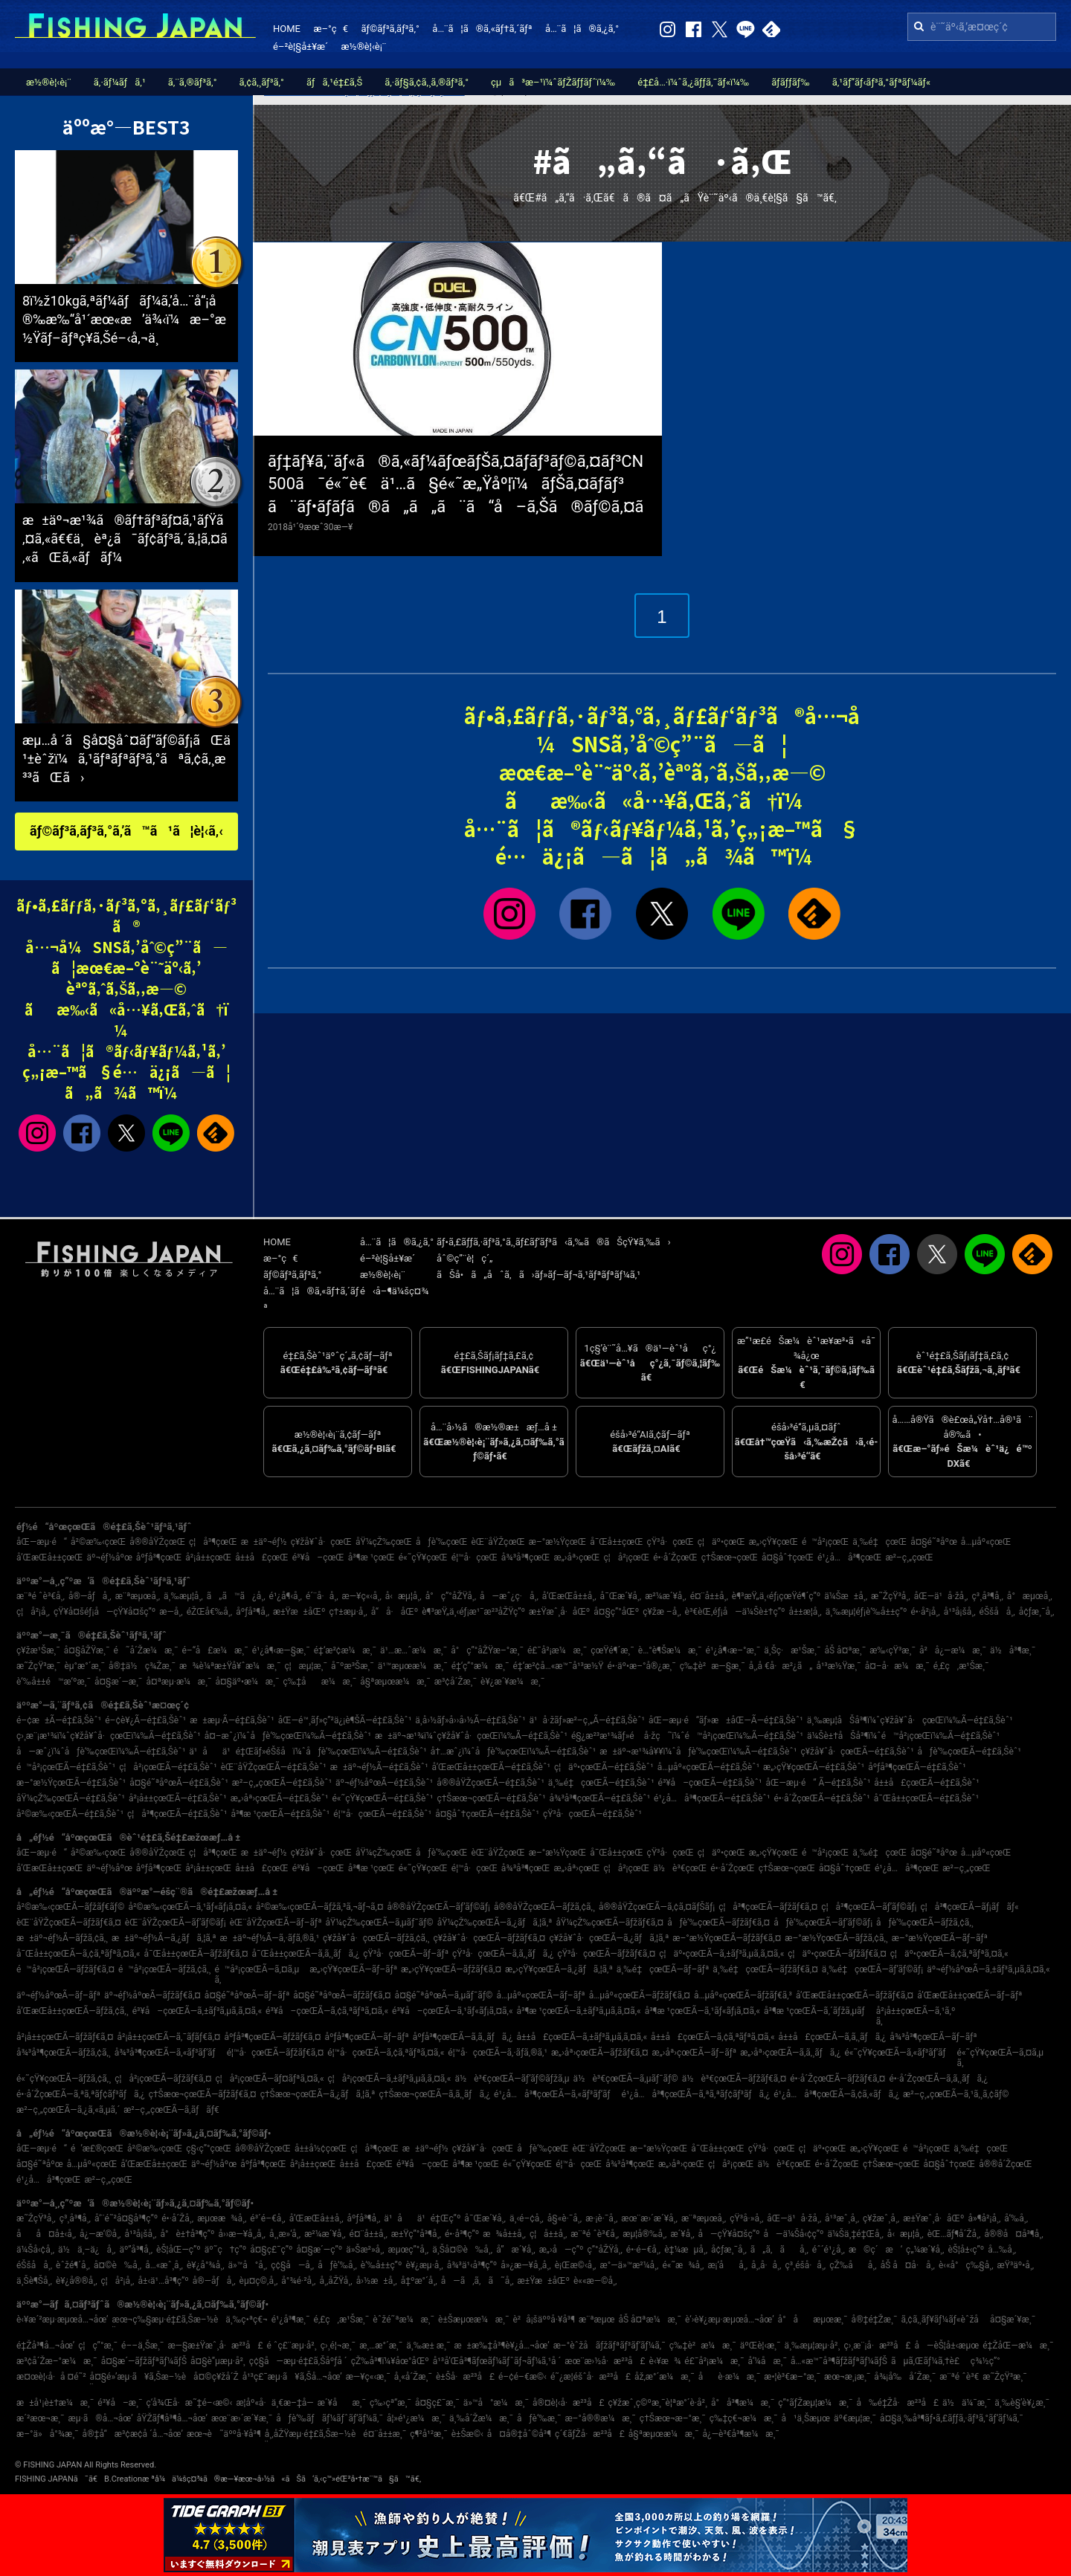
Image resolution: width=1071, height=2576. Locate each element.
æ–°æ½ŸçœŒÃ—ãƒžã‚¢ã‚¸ (836, 1938)
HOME (286, 28)
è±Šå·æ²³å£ (465, 2377)
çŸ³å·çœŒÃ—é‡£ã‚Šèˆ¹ (592, 1814)
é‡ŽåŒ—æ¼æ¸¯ (1017, 2345)
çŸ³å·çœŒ (670, 1542)
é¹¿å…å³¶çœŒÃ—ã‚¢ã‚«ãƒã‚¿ (836, 2094)
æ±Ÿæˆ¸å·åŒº (559, 1612)
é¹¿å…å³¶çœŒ (849, 1557)
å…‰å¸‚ (1002, 2249)
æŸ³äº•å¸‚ (1016, 2265)
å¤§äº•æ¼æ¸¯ (247, 1681)
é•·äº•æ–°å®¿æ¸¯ (641, 1666)
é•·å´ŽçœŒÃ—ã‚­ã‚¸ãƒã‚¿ (938, 2078)
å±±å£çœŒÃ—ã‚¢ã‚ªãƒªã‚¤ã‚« (712, 2037)
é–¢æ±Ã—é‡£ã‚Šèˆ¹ (58, 1720)
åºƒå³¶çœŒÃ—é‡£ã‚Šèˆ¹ (916, 1767)
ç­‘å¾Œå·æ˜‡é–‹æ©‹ (189, 2403)
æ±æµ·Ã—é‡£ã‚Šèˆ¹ (232, 1720)
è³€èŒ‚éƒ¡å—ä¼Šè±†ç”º (735, 1612)
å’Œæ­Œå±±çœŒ (49, 1557)
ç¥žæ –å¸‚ (662, 1612)
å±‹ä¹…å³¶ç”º (163, 2281)
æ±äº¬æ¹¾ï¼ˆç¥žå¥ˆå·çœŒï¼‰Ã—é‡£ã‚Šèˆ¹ (471, 1736)
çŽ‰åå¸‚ (852, 2265)
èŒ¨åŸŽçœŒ (497, 1542)
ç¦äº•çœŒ (721, 1542)
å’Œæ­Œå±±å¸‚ (569, 1596)
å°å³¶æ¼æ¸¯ (742, 2403)
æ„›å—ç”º (561, 2249)
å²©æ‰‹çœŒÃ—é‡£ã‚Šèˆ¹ (69, 1814)
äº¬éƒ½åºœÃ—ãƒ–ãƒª (58, 1995)
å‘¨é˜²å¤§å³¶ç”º (126, 2218)
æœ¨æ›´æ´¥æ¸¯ (241, 2418)
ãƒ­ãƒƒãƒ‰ (790, 82)
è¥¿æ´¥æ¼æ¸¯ (512, 1681)
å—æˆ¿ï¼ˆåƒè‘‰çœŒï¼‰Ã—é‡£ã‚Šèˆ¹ (100, 1751)
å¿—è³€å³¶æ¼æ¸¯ (740, 2434)
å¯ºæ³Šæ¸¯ (352, 1666)
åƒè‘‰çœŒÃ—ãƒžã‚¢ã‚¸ (925, 1922)
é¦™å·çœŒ (474, 1557)
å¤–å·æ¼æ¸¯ (897, 1666)
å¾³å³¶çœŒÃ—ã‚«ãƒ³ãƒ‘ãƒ (169, 2052)
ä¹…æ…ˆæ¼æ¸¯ (413, 1650)
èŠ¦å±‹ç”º (966, 2249)
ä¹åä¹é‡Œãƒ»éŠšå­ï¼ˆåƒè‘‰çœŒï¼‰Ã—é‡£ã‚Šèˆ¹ (307, 1751)
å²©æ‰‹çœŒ (98, 1542)
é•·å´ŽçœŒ (675, 1557)
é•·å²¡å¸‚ (924, 1612)
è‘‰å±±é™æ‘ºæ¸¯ (53, 1681)
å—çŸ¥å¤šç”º (729, 2234)
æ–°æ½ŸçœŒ (557, 1542)
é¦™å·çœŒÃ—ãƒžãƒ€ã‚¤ (275, 2052)
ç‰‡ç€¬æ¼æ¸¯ (744, 2418)
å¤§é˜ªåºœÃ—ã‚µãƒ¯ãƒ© (444, 1995)
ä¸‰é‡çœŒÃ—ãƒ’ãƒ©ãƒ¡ (872, 1969)
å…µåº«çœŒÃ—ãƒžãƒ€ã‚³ (743, 1995)
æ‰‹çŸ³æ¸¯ (892, 1650)
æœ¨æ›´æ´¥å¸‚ (649, 2218)
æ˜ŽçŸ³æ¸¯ (38, 1666)
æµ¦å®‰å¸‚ (644, 2234)
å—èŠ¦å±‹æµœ (946, 2345)
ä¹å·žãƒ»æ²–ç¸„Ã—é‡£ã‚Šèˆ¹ (587, 1720)
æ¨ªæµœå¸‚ (137, 1596)
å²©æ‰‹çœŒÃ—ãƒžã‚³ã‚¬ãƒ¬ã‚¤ (320, 1907)
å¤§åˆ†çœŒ (788, 1557)
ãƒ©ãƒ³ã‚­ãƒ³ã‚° (390, 28)
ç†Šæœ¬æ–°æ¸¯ (673, 2418)
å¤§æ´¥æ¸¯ (1012, 2319)
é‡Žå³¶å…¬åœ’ (45, 2345)
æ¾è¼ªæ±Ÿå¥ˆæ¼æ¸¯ (229, 1666)
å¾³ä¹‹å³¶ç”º (472, 2265)
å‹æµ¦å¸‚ (403, 1596)
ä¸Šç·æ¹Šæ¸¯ (792, 1650)
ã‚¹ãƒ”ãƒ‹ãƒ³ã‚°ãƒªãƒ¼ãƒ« (881, 82)
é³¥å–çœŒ (318, 1557)
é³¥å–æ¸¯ (119, 2403)
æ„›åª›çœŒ (577, 1557)
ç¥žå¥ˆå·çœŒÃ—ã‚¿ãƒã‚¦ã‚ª (609, 1938)
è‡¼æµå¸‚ (685, 2249)
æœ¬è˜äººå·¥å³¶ (224, 2434)
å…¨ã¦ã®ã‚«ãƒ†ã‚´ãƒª (482, 28)
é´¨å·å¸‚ (322, 1596)
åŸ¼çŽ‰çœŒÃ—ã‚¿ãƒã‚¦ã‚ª (495, 1922)
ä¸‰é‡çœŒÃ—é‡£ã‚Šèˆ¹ (601, 1783)
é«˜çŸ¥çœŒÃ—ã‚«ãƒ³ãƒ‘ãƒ (898, 2052)
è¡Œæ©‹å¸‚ (575, 2265)
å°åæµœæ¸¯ (813, 2319)
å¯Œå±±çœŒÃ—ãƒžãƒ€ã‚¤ (196, 1954)
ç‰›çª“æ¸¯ (390, 2403)
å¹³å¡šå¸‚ (960, 1612)
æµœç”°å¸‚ (408, 2249)
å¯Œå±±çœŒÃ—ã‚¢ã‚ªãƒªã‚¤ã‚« (78, 1954)
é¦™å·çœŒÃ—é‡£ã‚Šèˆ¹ (382, 1814)
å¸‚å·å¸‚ (766, 2265)
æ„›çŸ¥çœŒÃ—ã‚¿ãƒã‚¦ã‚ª (559, 1969)
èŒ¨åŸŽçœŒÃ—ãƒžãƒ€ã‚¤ (68, 1922)
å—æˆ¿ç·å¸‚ (509, 1596)
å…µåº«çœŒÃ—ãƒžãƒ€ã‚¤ (639, 1995)
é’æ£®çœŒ (97, 2148)
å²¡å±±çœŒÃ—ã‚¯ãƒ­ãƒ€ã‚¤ (168, 2037)
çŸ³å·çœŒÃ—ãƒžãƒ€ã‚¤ (606, 1954)
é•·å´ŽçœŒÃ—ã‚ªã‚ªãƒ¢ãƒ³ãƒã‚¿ (80, 2094)
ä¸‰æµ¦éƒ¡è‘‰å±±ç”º (866, 1612)
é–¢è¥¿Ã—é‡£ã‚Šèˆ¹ (145, 1720)
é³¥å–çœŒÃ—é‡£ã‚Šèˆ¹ (710, 1783)
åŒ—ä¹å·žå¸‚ (941, 1596)
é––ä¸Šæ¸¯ (142, 2345)
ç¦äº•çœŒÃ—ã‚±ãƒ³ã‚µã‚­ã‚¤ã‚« (721, 1954)
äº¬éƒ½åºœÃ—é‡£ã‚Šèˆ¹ (384, 1783)
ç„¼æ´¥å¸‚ (925, 2249)
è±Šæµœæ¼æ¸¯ (473, 2319)
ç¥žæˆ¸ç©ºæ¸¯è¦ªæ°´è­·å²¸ (657, 2403)
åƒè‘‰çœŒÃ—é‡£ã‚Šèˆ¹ (969, 1751)
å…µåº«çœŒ (986, 1542)
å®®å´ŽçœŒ (1005, 2164)
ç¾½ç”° (985, 2361)
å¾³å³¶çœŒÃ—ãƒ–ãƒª (933, 2037)
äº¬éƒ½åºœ (109, 1557)
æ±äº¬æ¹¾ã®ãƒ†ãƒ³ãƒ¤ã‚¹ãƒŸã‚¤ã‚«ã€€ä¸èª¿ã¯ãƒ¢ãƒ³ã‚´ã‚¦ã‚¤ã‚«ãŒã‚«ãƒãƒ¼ (125, 538)
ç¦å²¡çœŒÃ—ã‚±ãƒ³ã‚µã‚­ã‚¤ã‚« (389, 2078)
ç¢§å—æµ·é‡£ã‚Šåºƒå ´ (298, 2361)
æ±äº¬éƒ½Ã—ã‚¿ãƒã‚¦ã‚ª (164, 1938)
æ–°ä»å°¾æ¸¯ (47, 2434)
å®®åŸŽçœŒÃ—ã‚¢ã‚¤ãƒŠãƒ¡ (657, 1907)
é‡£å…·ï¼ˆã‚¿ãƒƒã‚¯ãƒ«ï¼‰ (693, 82)
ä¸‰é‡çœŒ (879, 1542)
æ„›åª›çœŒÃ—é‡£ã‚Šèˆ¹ (280, 1798)
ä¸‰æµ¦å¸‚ (183, 1596)
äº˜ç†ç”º (226, 2249)
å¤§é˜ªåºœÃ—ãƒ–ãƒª (247, 1995)
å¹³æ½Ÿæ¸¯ (838, 1666)
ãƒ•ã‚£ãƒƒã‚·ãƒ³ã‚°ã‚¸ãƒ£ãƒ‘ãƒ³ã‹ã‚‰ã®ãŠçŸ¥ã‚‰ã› (554, 1241)
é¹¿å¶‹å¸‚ (285, 1596)
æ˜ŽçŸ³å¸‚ (890, 1596)
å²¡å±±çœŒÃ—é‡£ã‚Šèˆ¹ (178, 1798)
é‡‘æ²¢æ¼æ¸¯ (345, 1650)
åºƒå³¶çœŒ (159, 1557)
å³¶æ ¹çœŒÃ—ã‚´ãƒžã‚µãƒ (818, 2011)
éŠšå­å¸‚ (997, 1612)
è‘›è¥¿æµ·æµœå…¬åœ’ (729, 2319)
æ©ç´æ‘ (875, 2249)
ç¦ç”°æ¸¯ (98, 2345)
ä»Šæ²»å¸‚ (365, 2249)
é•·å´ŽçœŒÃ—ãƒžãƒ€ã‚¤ (837, 2078)
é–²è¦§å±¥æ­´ (300, 46)
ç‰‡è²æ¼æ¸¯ (702, 2345)
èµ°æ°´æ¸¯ (84, 1666)
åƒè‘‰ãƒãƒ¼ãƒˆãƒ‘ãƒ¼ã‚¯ (329, 2418)
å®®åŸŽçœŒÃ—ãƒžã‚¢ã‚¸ (544, 1907)
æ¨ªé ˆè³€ (959, 2377)
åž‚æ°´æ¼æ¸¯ (664, 2377)
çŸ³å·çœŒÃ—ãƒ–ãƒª (405, 1954)
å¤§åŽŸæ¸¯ (87, 1650)
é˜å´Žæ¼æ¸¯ (145, 1650)
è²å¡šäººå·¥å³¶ (543, 2319)
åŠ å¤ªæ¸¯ (845, 1650)
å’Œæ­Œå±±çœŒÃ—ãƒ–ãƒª (969, 1995)
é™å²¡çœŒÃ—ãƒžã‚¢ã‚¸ (164, 1969)
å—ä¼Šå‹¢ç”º (794, 2234)
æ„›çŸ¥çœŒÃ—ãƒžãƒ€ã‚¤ (451, 1969)
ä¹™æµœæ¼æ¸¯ (413, 1666)
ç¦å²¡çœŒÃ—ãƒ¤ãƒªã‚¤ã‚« (269, 2078)
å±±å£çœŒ (262, 1557)
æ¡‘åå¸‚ (727, 2265)
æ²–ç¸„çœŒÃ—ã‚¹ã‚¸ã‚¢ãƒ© (956, 2094)
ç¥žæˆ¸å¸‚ (881, 2218)
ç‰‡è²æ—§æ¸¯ (712, 1666)
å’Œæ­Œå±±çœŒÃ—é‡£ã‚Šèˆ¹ (491, 1767)
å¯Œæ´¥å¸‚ (621, 1596)
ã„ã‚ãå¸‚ (779, 2249)
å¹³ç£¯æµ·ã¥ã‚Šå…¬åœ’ (292, 2377)
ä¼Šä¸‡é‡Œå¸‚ (856, 2234)
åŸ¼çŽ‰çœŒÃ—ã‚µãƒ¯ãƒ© (380, 1922)
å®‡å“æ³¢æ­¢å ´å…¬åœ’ (133, 2434)
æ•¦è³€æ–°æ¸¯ (792, 2377)
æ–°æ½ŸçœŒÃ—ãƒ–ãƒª (940, 1938)
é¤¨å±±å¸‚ (709, 1596)
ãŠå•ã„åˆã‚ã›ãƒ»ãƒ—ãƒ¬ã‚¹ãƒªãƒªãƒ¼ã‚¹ (538, 1274)
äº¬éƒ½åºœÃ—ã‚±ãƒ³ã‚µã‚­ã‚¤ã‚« (988, 1969)
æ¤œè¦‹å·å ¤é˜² (51, 2377)
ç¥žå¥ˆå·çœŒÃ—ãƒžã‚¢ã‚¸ (376, 1938)
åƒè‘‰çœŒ (441, 1542)
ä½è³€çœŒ (680, 1868)
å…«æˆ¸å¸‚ (164, 2265)
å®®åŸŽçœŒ (157, 1542)
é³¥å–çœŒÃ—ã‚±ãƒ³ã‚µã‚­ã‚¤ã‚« (197, 2011)
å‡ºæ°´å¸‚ (419, 2281)
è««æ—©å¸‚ (595, 2281)
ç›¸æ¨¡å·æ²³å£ (876, 2345)
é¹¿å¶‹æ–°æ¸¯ (733, 1650)
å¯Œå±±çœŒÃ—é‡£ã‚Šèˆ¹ (926, 1798)
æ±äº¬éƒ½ (264, 1542)
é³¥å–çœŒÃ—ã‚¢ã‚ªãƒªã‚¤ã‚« (327, 2011)
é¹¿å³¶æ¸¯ (290, 2319)
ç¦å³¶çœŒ (213, 1542)
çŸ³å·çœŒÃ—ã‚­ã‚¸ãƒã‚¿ (502, 1954)
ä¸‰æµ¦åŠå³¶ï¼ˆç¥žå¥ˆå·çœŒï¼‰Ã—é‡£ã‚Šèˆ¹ (910, 1720)
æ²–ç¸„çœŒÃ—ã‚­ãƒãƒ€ (171, 2110)
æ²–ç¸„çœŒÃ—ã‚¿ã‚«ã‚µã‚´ (68, 2110)
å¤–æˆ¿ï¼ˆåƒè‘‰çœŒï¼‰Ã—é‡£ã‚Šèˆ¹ (288, 1736)
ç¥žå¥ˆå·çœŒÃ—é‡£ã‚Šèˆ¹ (856, 1751)
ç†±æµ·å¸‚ (348, 1612)
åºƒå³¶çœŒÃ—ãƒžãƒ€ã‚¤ (272, 2037)
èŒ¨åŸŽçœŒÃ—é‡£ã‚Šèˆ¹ (274, 1767)
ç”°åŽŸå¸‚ (604, 2249)
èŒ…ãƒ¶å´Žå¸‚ (954, 2234)
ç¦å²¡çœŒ (627, 1557)
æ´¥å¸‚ (682, 2234)
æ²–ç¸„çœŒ (909, 1557)
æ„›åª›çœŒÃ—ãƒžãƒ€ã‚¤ (600, 2052)
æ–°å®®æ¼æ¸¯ (600, 2418)
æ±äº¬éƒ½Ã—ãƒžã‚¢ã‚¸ (62, 1938)
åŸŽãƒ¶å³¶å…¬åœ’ (172, 2418)
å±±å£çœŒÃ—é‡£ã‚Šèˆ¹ (926, 1783)
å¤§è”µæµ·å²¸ (217, 2361)
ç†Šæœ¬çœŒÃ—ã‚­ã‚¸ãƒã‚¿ (435, 2094)
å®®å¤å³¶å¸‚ (1013, 2234)
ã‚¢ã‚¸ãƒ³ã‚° (261, 82)
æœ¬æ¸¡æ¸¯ (847, 2377)
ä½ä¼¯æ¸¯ (966, 2403)
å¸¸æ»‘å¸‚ (284, 2234)
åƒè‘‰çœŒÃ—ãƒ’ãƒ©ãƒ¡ (823, 1922)
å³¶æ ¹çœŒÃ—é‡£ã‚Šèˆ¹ (280, 1814)
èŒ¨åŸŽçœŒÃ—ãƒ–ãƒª (276, 1922)
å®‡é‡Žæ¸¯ (875, 2319)
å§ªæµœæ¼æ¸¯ (395, 1681)
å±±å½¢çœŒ (321, 2148)
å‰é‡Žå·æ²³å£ (898, 2403)
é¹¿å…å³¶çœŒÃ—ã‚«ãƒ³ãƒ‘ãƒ (556, 2094)
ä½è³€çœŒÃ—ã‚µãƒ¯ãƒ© (625, 2078)
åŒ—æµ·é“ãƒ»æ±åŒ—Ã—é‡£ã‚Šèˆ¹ (726, 1720)
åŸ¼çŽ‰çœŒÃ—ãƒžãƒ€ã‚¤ (609, 1922)
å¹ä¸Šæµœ (806, 2418)
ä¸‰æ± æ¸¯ (428, 2345)
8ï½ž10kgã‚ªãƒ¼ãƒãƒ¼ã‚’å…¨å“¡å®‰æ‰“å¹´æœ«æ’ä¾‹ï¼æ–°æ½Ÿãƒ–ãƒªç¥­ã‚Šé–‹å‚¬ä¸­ (124, 319)
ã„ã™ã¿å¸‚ (236, 1596)
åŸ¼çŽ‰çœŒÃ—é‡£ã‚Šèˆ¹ (70, 1798)
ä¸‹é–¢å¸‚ (526, 2218)
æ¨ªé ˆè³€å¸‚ (40, 1596)
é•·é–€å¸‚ (643, 2249)
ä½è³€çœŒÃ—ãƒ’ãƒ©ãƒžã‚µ (511, 2078)
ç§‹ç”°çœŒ (208, 2148)
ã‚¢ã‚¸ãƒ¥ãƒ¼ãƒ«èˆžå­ (943, 2319)
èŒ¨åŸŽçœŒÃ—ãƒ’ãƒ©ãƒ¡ (175, 1922)
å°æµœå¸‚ (1029, 1596)
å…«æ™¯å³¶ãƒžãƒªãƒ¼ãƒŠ (839, 2361)
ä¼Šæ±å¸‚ (845, 1596)
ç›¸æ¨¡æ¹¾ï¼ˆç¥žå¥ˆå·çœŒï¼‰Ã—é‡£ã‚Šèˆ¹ (108, 1736)
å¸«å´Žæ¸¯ (413, 2377)
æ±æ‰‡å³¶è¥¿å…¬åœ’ (501, 2345)
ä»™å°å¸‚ (248, 2265)
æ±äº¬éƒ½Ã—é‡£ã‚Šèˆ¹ (379, 1767)
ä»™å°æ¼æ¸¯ (496, 2403)
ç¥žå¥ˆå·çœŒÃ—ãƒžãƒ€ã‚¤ (490, 1938)
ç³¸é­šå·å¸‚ (805, 2265)
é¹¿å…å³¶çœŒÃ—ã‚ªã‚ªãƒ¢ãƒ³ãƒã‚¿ (696, 2094)
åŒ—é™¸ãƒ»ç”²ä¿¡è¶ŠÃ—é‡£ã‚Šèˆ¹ (345, 1720)
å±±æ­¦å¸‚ (804, 1612)
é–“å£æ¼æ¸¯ (215, 1650)
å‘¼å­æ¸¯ (767, 2361)
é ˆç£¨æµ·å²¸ (292, 2345)
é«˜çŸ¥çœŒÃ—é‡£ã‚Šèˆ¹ (382, 1798)
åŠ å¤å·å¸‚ (908, 2265)
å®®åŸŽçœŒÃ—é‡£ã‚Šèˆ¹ (490, 1783)
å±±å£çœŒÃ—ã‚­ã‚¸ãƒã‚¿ (833, 2037)
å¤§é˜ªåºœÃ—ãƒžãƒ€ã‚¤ (341, 1995)
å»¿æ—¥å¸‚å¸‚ (525, 2265)
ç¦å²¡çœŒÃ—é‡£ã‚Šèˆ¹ (167, 1767)
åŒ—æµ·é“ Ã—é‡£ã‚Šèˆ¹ (817, 1783)
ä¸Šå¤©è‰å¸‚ (462, 2249)
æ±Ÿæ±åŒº (299, 1612)
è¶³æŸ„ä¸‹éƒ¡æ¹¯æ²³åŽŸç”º (473, 1612)
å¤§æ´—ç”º (319, 2249)
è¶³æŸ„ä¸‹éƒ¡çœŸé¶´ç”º (776, 1596)
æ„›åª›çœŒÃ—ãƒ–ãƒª (694, 2052)
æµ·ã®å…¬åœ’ (100, 2418)
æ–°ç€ (330, 28)
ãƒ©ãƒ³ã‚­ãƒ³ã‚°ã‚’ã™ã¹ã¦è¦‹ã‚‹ (126, 831)
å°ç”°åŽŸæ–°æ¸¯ (487, 1650)
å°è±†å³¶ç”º (187, 2234)
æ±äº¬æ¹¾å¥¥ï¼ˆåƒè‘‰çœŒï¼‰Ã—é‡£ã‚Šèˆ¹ (698, 1751)
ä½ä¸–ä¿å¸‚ (86, 2249)
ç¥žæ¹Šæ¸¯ (38, 1650)
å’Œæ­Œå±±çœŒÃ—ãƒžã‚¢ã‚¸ (72, 2011)
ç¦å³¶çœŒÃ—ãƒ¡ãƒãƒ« (969, 1907)
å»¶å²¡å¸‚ (984, 2218)
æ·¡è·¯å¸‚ (601, 2218)
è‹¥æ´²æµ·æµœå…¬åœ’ (62, 2319)
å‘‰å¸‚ (1016, 2218)
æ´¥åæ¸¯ (342, 2403)
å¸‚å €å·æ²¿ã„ (781, 1666)
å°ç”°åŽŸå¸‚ (450, 1596)
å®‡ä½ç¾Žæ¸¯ (142, 1666)
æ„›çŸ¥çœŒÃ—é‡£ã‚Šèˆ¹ (813, 1767)
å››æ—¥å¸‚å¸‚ (242, 2234)
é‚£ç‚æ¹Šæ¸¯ (961, 1666)
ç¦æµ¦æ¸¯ (305, 1666)
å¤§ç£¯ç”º (271, 2249)
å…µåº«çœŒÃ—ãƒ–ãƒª (540, 1995)
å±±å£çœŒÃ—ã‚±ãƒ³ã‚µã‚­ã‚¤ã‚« (581, 2037)
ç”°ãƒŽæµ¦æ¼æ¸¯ (815, 2403)
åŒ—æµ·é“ (41, 1542)
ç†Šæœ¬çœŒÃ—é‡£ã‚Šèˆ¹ (491, 1798)
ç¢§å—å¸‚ (292, 2265)
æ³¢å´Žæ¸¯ (455, 1681)
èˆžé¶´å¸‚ (73, 2265)
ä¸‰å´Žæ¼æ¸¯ (481, 2418)
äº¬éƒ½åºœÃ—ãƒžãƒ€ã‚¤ (152, 1995)
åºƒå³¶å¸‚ (252, 1612)
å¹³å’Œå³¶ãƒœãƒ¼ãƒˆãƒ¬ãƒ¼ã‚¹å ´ (497, 2361)
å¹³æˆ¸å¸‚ (842, 2218)
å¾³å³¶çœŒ (525, 1557)
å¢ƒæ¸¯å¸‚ (1037, 1612)
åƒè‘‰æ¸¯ (539, 2418)
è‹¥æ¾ (665, 2361)
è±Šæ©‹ (467, 2434)
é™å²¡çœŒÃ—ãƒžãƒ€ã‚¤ (65, 1969)
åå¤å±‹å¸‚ (46, 2234)
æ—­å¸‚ (170, 1612)
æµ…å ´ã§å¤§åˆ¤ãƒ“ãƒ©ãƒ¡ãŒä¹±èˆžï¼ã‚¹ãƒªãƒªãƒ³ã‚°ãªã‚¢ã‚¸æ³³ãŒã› (126, 758)
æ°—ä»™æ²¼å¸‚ (629, 2265)
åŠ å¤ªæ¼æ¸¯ (649, 2319)
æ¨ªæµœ (596, 2319)
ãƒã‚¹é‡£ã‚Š (334, 82)
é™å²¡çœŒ (825, 1542)
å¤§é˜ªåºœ (933, 1542)
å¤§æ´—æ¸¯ (118, 1681)
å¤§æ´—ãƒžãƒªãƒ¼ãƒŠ (144, 2361)
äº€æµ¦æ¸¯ (855, 2418)
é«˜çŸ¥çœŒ (423, 1557)
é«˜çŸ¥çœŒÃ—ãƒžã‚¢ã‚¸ (63, 2078)
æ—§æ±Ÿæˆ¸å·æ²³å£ (215, 2345)
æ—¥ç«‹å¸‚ (362, 1596)
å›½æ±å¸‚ (376, 2281)
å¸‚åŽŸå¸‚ (335, 2281)
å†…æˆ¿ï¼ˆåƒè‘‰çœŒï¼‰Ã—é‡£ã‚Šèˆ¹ (513, 1751)
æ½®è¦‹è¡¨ (364, 46)
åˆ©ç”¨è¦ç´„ (465, 1258)
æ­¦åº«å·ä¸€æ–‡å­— (274, 2403)
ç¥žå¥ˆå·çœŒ (321, 1542)
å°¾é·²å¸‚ (298, 2281)
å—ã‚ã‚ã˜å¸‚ (477, 2281)
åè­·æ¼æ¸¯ (729, 2377)
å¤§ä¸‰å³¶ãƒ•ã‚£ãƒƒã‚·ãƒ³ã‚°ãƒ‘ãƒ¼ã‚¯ (951, 2418)
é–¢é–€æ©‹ (522, 2377)
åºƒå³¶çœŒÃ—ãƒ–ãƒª (366, 2037)
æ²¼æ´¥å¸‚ (665, 1596)
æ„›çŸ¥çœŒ (773, 1542)
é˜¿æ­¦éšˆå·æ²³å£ (590, 2377)
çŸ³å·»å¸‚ (746, 2218)
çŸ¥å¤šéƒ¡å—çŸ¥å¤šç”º (104, 1612)
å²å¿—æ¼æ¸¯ (952, 1650)
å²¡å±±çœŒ (208, 1557)
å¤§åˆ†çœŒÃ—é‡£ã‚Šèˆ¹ (487, 1814)
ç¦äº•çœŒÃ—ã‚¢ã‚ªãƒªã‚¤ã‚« (949, 1954)
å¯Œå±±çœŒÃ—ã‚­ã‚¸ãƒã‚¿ (306, 1954)
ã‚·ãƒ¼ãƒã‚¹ (120, 82)
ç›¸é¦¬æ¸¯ (338, 2345)
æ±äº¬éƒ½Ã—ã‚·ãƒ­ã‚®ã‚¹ (270, 1938)
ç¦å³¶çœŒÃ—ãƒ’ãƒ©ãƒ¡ (868, 1907)
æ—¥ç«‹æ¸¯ (368, 2377)
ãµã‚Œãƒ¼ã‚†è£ (929, 2361)
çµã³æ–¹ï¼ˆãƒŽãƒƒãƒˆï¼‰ (553, 82)
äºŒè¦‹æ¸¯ (760, 2345)
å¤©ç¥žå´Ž (216, 2377)
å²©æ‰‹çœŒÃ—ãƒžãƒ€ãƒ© (70, 1907)
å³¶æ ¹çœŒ (371, 1557)
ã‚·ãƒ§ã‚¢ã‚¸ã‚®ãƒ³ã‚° (427, 82)
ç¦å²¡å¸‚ (33, 1612)
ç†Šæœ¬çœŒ (729, 1557)
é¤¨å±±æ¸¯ (384, 2434)
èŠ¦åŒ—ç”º (178, 2249)
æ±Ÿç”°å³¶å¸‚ (416, 2234)
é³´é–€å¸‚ (267, 2218)
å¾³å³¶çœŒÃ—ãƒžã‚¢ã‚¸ (63, 2052)
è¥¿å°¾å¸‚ (206, 2265)
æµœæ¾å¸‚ (221, 2218)
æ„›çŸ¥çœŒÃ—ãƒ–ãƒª (353, 1969)
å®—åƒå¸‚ (90, 1596)
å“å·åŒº (394, 1612)
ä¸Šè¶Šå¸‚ (34, 2281)
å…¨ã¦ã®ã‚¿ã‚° (582, 28)
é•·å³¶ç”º (462, 2234)
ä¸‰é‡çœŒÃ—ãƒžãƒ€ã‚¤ (765, 1969)
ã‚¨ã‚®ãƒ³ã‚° (192, 82)
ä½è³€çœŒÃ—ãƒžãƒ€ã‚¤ (734, 2078)
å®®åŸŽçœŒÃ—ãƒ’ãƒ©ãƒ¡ (438, 1907)
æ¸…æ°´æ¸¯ (380, 2345)
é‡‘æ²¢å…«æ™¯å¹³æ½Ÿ (557, 1666)
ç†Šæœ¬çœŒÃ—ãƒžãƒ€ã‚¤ (203, 2094)
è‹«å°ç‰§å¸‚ (966, 2265)
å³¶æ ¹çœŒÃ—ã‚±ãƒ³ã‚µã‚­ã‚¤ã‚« (579, 2011)
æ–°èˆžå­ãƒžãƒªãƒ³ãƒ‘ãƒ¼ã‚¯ (609, 2345)
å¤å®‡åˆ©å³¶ (519, 2434)
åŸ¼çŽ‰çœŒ (384, 1542)
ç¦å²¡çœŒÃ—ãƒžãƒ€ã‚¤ (163, 2078)
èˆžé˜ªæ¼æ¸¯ (403, 2319)
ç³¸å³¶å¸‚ (987, 1596)
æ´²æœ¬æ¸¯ (40, 2418)
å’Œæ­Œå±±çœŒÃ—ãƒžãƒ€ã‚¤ (854, 1995)
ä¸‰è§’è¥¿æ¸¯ (1021, 2403)
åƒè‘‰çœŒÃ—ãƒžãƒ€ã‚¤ (718, 1922)
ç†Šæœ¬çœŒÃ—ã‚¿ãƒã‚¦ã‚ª (318, 2094)
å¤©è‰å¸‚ (117, 2265)
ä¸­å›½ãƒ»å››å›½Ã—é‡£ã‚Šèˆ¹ (470, 1720)
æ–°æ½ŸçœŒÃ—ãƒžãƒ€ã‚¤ (726, 1938)
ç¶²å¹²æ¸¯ (429, 2434)
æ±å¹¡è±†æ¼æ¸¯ (55, 2403)
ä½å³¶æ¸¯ (1012, 1650)
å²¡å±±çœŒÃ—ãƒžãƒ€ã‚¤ (64, 2037)
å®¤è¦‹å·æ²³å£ (568, 2403)
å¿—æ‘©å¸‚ (100, 2234)
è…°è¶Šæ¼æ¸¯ (670, 1650)
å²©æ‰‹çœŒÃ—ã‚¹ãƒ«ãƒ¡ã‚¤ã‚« (190, 1907)
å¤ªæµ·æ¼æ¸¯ (178, 1681)
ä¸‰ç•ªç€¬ (246, 2319)
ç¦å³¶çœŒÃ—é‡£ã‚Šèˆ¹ (177, 1814)
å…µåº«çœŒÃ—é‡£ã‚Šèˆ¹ (708, 1767)
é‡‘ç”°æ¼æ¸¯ (480, 1666)
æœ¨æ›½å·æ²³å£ (605, 2361)
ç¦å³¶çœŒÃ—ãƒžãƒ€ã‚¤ (767, 1907)
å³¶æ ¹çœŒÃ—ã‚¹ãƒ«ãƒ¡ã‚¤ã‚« (702, 2011)
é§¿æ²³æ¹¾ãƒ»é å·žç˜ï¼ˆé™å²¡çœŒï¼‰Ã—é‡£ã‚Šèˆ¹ (687, 1736)
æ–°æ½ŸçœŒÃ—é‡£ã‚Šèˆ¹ (71, 1783)
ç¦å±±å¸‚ (548, 2234)
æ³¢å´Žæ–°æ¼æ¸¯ (56, 2361)
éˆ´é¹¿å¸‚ (828, 2249)
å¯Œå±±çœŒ (616, 1542)
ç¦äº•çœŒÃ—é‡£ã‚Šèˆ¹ (604, 1767)
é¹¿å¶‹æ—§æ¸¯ (281, 1650)
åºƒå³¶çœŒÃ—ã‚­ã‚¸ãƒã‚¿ (463, 2037)
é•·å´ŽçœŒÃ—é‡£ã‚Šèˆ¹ (821, 1798)
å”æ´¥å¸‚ (516, 2249)
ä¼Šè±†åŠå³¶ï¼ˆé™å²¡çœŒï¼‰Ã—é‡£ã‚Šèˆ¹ (903, 1736)
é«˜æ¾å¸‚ (683, 2265)
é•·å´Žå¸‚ (177, 2218)
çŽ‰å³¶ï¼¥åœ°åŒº (390, 2361)
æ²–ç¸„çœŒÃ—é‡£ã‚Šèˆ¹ (282, 1783)
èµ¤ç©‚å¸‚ (258, 2281)
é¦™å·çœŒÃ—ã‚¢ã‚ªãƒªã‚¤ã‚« (385, 2052)
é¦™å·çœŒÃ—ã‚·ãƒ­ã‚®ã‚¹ (497, 2052)
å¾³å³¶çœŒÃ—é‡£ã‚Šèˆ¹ (600, 1798)
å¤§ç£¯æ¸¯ (437, 2403)
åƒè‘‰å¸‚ (337, 2265)
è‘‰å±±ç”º (381, 2265)
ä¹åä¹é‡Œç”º (422, 2218)
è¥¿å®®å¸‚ (76, 2281)
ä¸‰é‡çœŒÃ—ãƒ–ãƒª (663, 1969)
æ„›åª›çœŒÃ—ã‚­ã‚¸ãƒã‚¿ (790, 2052)
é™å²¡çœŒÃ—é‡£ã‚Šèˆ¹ (65, 1767)
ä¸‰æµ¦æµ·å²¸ (812, 2345)
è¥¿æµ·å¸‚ (424, 2265)
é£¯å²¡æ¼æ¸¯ (557, 1650)
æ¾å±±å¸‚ (504, 2234)
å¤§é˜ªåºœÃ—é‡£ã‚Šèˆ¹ (178, 1783)
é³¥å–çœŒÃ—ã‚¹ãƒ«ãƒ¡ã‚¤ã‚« (452, 2011)
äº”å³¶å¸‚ (135, 2249)
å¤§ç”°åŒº (616, 1612)
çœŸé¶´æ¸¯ (612, 1650)
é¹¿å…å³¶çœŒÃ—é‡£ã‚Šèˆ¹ (712, 1798)
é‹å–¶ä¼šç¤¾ (394, 1291)
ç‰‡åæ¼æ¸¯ (319, 1681)
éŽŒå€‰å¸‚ (210, 1612)
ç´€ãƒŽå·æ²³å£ (590, 2434)
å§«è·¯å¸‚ (564, 2218)
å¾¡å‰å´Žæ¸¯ (905, 2377)
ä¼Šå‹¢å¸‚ (35, 2249)
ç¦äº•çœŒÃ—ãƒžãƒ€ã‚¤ (837, 1954)
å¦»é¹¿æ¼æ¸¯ (416, 2418)
